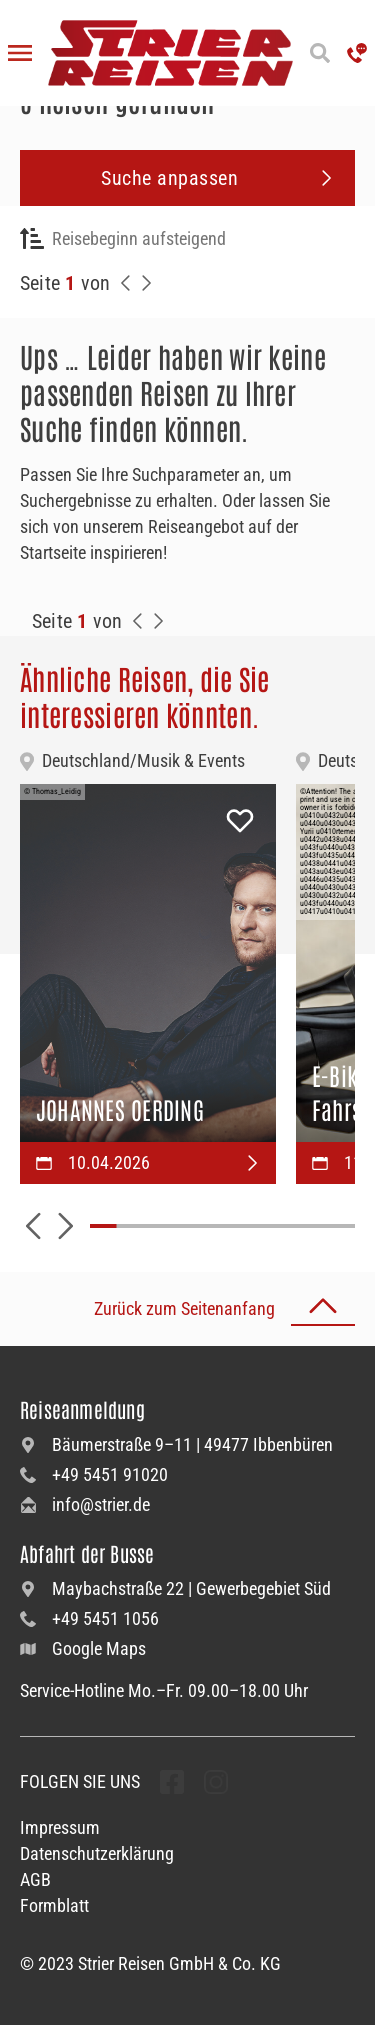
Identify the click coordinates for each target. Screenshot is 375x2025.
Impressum (60, 1827)
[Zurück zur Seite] (126, 283)
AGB (35, 1879)
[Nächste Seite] (146, 283)
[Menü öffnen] (20, 53)
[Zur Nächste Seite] (158, 621)
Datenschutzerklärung (97, 1853)
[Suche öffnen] (320, 53)
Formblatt (54, 1905)
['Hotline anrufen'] (357, 53)
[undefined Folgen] (172, 1782)
